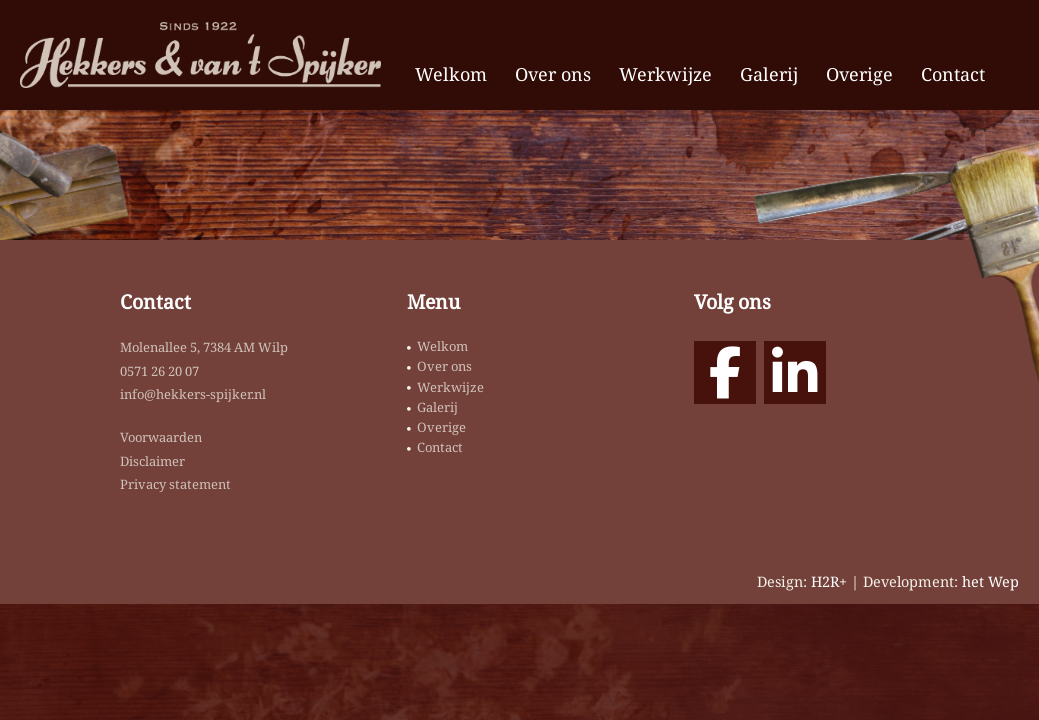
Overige (859, 74)
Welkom (451, 74)
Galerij (769, 74)
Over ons (553, 74)
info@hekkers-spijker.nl (193, 394)
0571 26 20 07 (159, 371)
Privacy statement (175, 484)
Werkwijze (665, 74)
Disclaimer (152, 461)
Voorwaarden (161, 437)
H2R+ (829, 581)
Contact (953, 74)
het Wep (990, 581)
